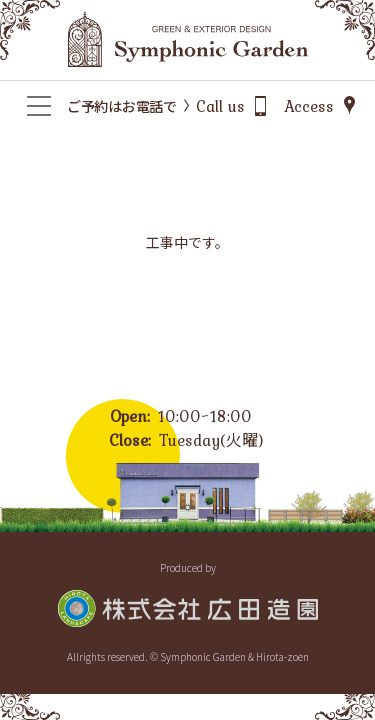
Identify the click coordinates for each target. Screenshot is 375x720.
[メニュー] (39, 106)
